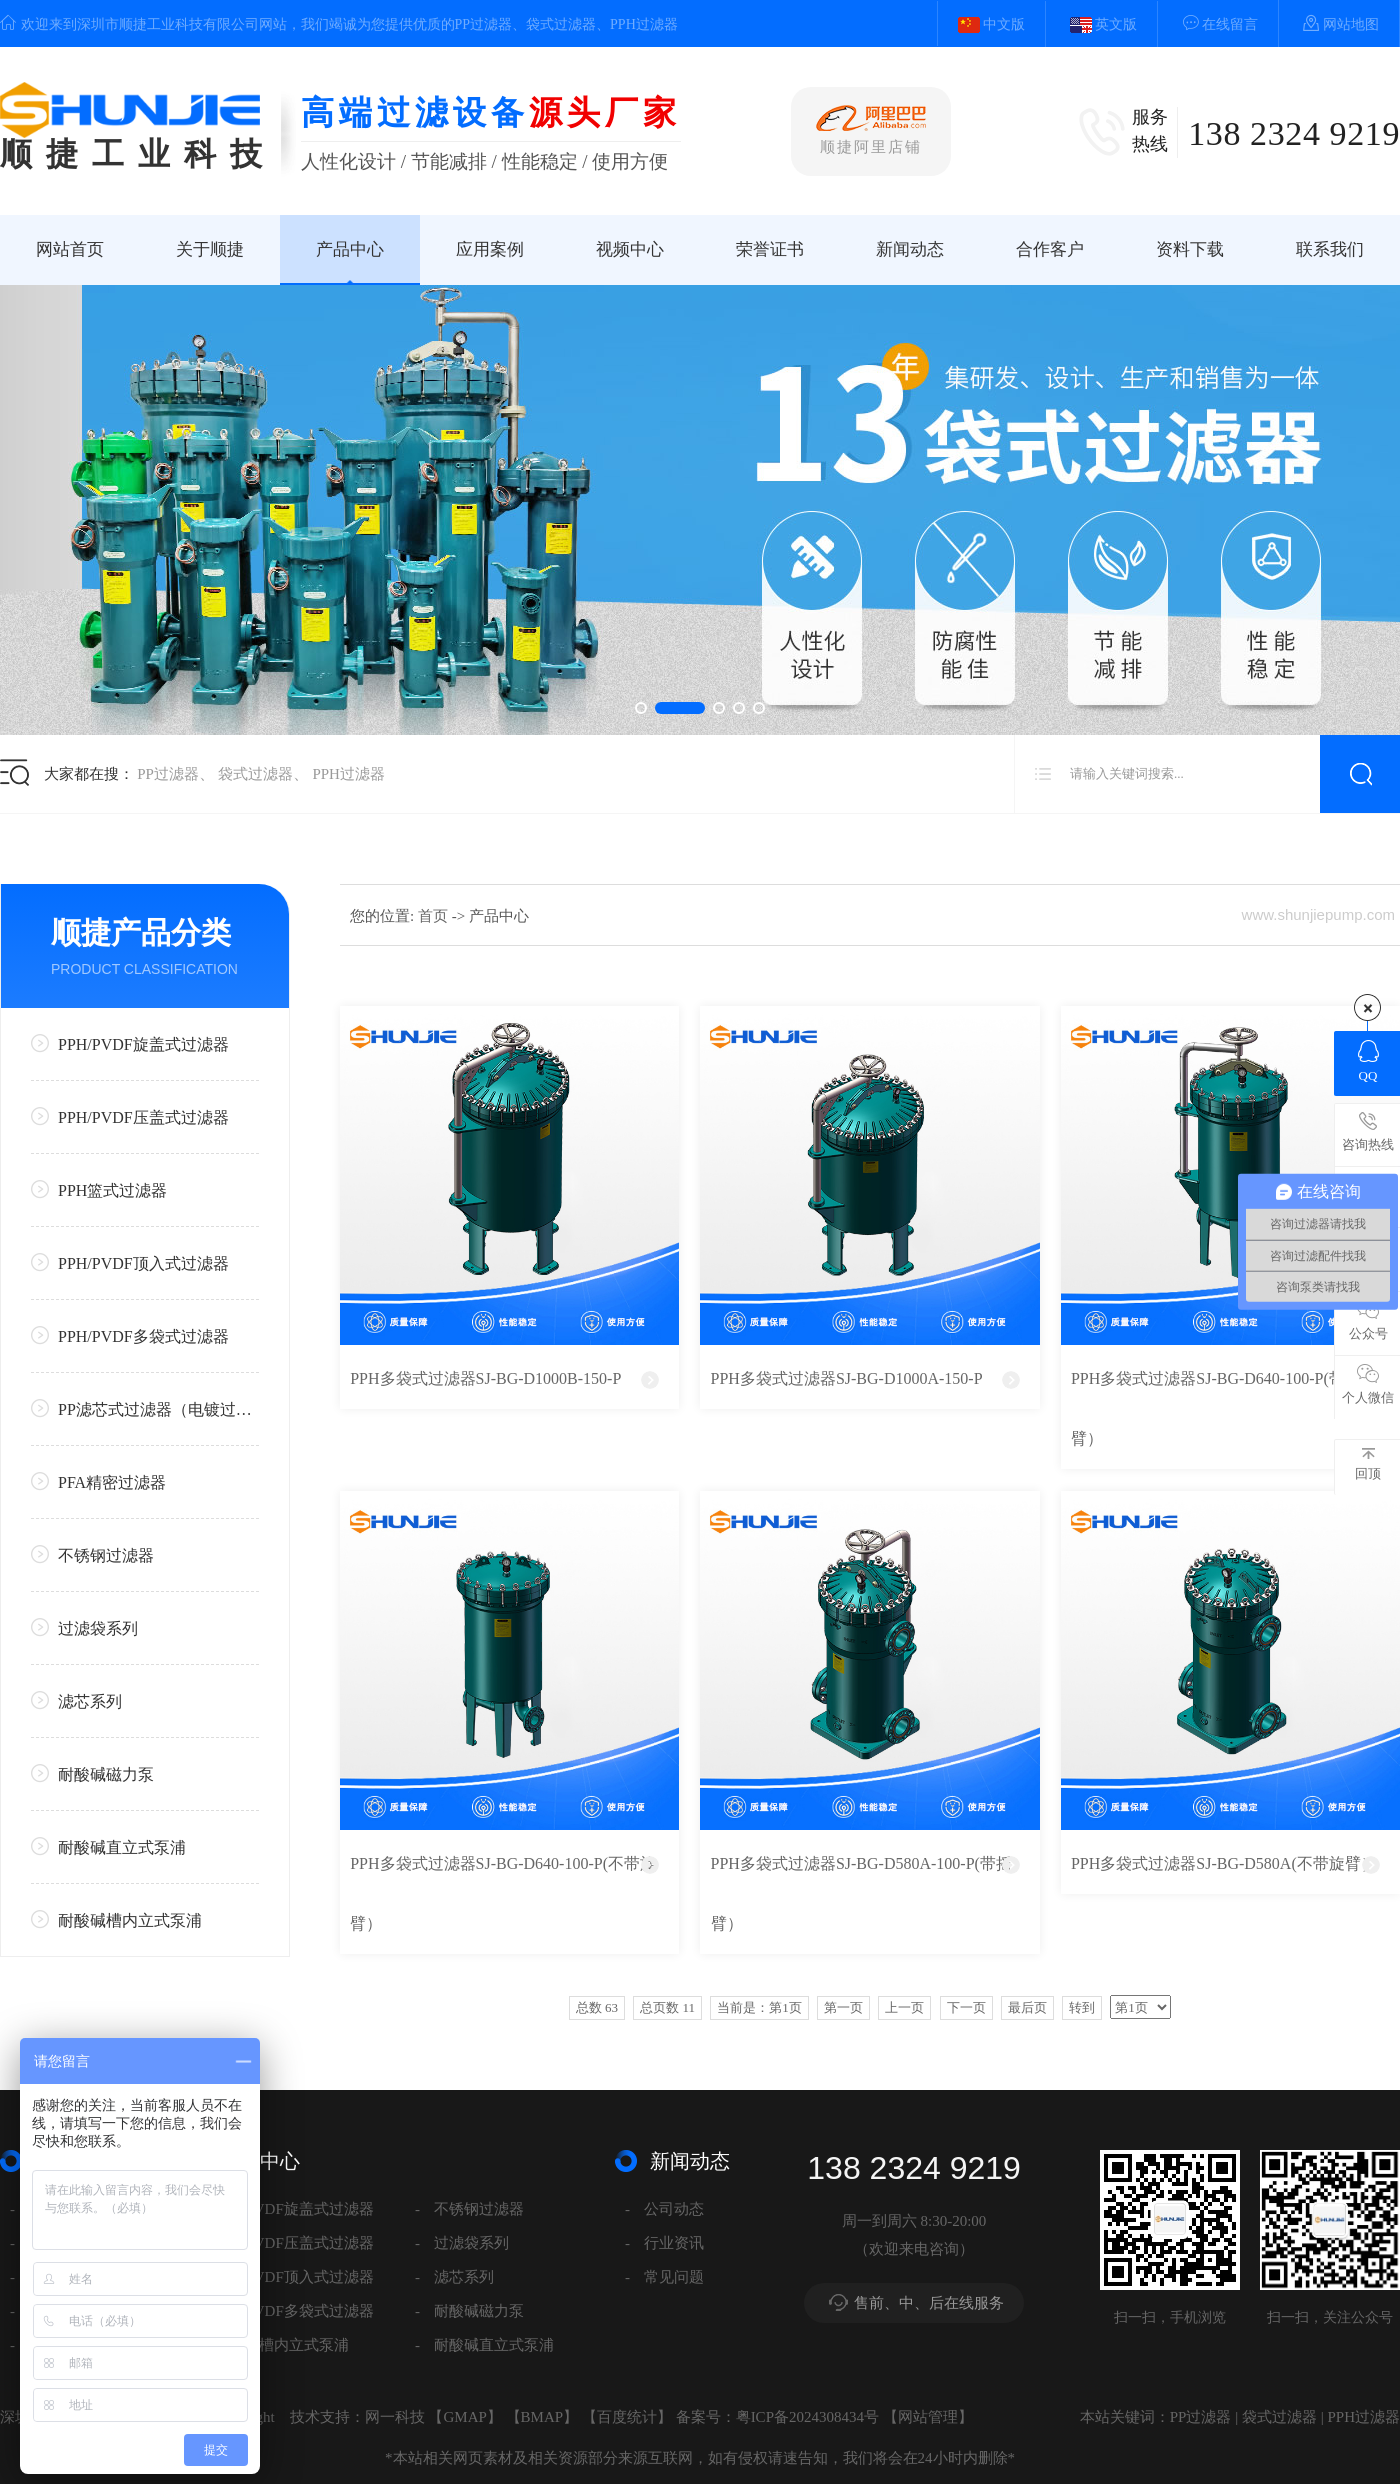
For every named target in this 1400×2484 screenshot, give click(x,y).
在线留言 (1210, 22)
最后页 (1027, 2007)
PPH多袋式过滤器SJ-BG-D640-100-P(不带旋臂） (503, 1893)
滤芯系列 (76, 1700)
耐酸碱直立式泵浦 (108, 1846)
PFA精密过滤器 (98, 1481)
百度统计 (627, 2417)
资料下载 (1190, 249)
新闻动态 (910, 249)
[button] (641, 708)
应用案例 (490, 249)
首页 (435, 916)
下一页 (966, 2007)
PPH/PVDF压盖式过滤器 (130, 1116)
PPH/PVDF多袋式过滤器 (130, 1335)
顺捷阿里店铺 (871, 130)
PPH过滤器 (348, 774)
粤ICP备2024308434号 (807, 2417)
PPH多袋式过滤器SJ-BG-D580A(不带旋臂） (1224, 1863)
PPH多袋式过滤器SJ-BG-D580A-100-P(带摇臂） (861, 1893)
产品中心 (350, 249)
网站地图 (1331, 22)
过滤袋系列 (84, 1627)
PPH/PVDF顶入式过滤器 (130, 1262)
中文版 (981, 23)
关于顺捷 (210, 249)
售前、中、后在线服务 (929, 2303)
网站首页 (70, 249)
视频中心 (630, 249)
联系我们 (1330, 249)
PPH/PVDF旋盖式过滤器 (130, 1043)
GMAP (464, 2417)
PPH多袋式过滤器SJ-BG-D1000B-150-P (485, 1378)
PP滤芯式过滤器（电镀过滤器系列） (145, 1408)
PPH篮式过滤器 (99, 1189)
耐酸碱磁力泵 (92, 1773)
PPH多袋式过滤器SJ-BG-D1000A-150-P (847, 1378)
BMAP (542, 2417)
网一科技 (395, 2417)
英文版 (1094, 23)
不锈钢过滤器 (92, 1554)
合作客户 (1050, 249)
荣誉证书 (770, 249)
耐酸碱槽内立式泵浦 (116, 1919)
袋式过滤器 (255, 774)
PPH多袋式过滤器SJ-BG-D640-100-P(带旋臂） (1216, 1408)
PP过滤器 (168, 774)
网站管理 (928, 2417)
